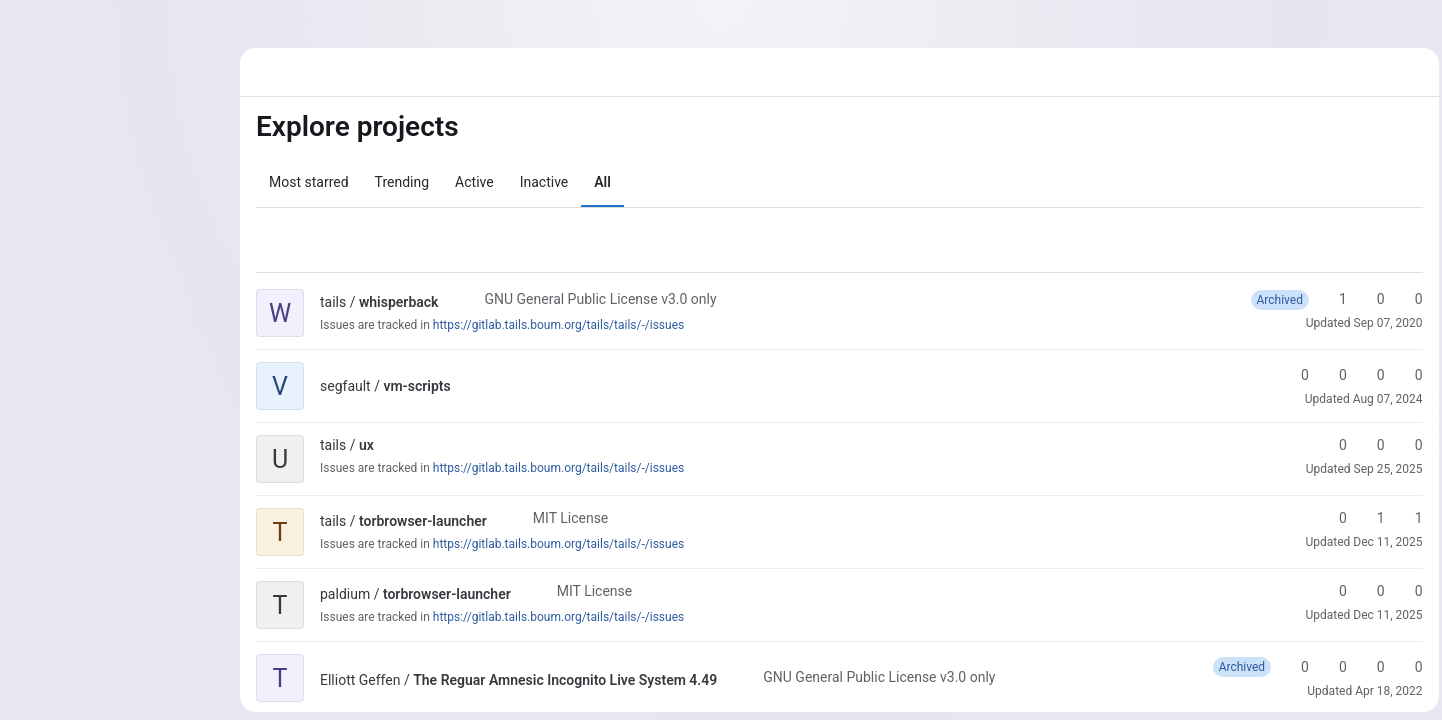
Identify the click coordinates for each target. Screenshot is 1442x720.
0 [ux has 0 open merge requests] (1405, 445)
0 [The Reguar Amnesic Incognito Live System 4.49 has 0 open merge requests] (1367, 667)
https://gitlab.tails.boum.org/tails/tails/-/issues (558, 325)
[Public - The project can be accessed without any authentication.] (454, 302)
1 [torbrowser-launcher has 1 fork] (1367, 518)
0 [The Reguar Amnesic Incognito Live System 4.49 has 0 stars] (1291, 667)
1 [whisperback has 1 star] (1329, 299)
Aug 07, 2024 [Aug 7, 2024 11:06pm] (1383, 399)
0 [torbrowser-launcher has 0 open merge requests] (1405, 591)
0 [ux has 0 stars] (1329, 445)
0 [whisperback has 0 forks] (1367, 299)
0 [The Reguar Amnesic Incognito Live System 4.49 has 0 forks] (1329, 667)
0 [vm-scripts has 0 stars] (1291, 375)
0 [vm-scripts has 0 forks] (1329, 375)
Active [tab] (474, 182)
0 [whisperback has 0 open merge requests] (1405, 299)
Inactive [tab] (544, 182)
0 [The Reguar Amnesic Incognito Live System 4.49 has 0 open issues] (1405, 667)
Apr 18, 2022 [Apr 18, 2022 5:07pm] (1384, 691)
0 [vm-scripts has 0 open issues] (1405, 375)
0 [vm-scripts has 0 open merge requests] (1367, 375)
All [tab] (602, 182)
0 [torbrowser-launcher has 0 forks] (1367, 591)
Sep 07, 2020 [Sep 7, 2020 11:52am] (1383, 323)
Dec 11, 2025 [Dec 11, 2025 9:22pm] (1383, 542)
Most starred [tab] (309, 182)
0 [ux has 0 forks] (1367, 445)
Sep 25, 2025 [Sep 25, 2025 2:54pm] (1383, 469)
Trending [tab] (402, 182)
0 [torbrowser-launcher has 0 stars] (1329, 518)
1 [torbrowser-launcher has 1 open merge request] (1405, 518)
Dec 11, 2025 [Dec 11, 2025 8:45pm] (1383, 615)
